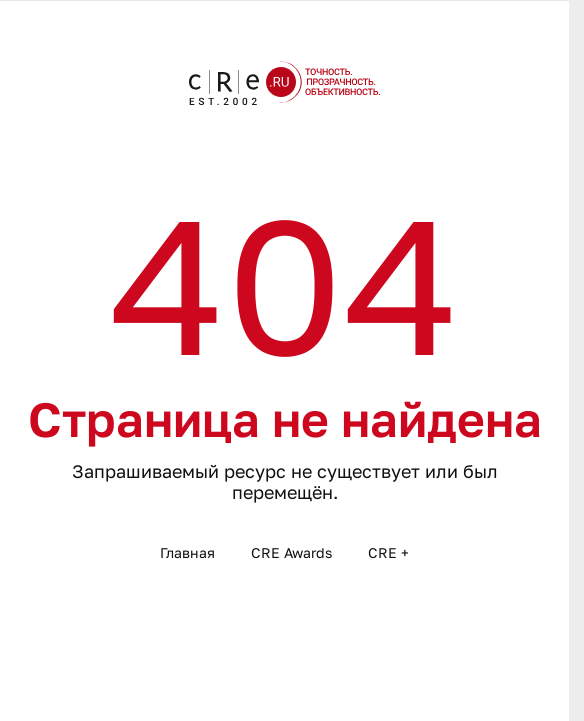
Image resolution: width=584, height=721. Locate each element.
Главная (187, 552)
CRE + (388, 552)
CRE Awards (291, 552)
